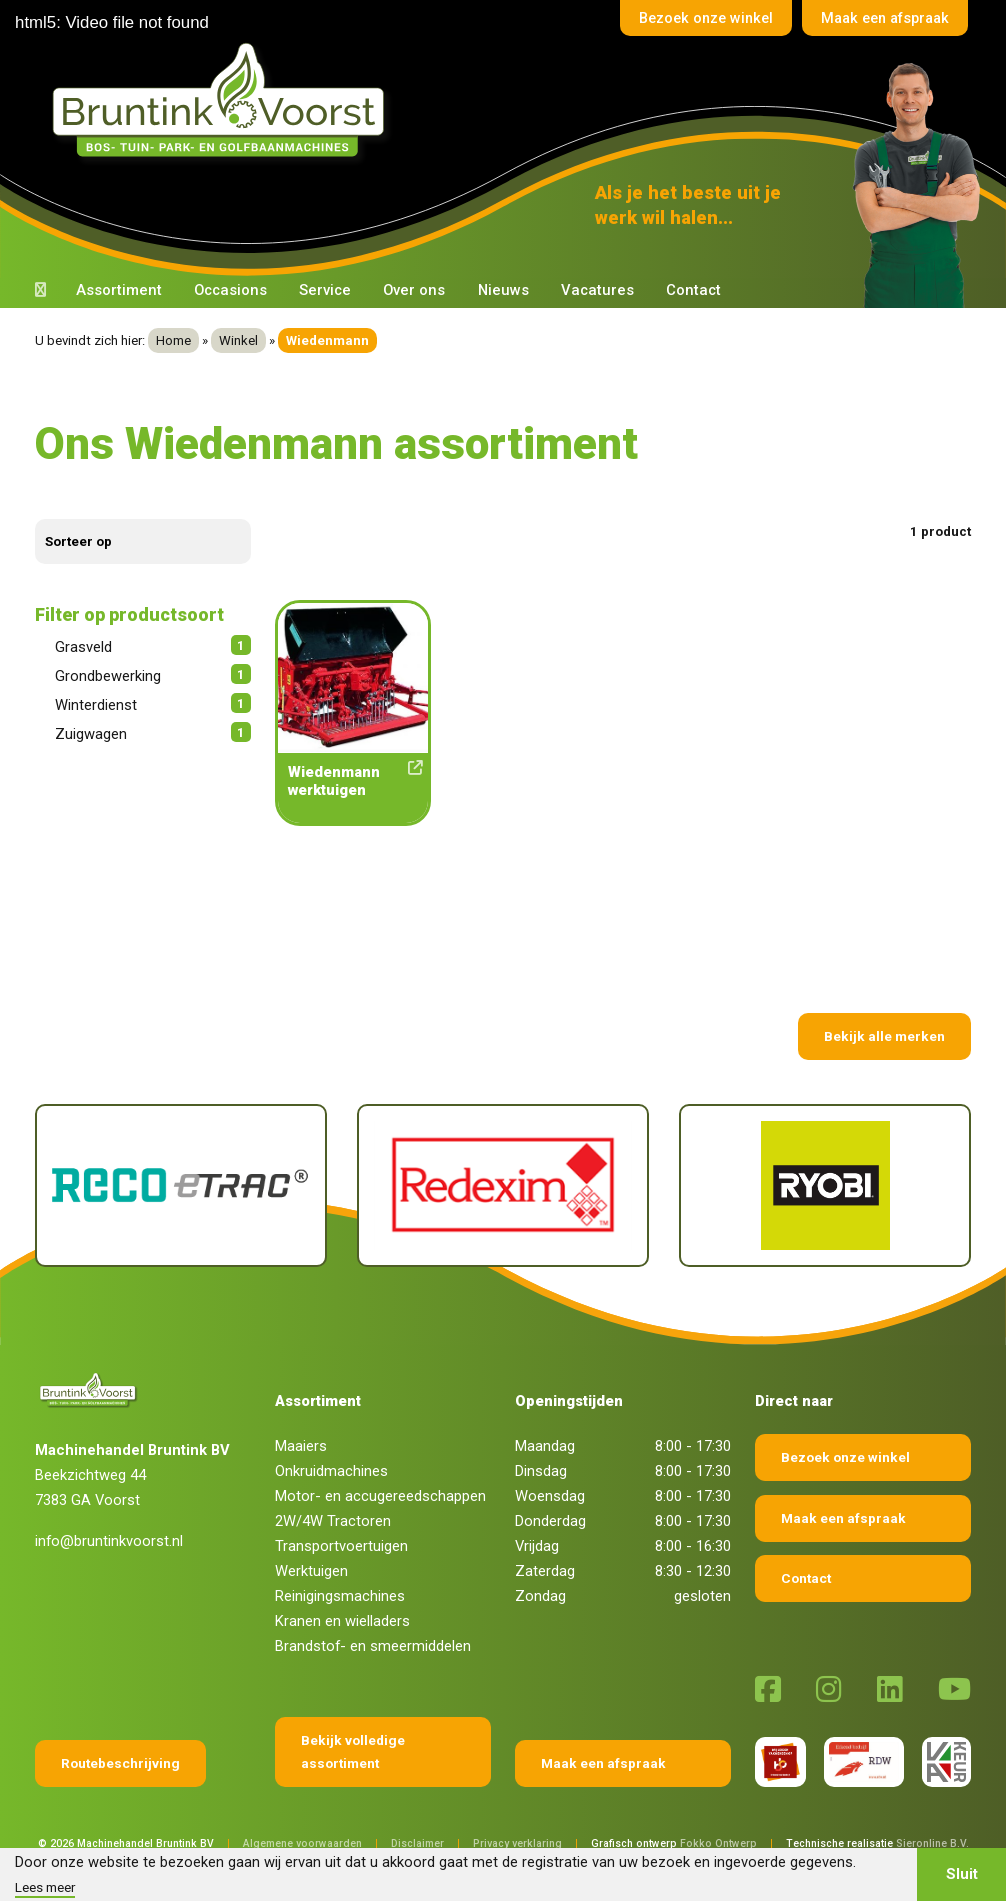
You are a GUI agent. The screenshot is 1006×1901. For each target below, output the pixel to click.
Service (325, 290)
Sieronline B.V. (932, 1843)
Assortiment (119, 290)
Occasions (230, 290)
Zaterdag (545, 1571)
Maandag (545, 1446)
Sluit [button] (962, 1874)
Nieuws (503, 290)
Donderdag (550, 1521)
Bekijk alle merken (884, 1036)
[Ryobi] (825, 1185)
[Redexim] (503, 1185)
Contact (693, 290)
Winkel (238, 340)
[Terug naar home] (223, 101)
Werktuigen (311, 1571)
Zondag (540, 1596)
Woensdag (550, 1496)
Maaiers (301, 1446)
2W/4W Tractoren (333, 1521)
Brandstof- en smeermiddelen (373, 1646)
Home (173, 340)
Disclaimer (417, 1843)
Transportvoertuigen (341, 1546)
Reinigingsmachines (340, 1596)
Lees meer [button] (45, 1887)
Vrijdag (537, 1546)
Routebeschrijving (120, 1763)
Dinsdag (541, 1471)
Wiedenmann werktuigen (353, 780)
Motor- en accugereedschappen (380, 1496)
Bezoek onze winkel (692, 19)
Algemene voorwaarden (302, 1843)
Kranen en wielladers (342, 1621)
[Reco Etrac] (181, 1185)
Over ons (414, 290)
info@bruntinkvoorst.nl (109, 1541)
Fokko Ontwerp (718, 1843)
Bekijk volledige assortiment (353, 1751)
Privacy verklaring (517, 1843)
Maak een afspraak (880, 19)
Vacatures (597, 290)
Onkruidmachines (331, 1471)
